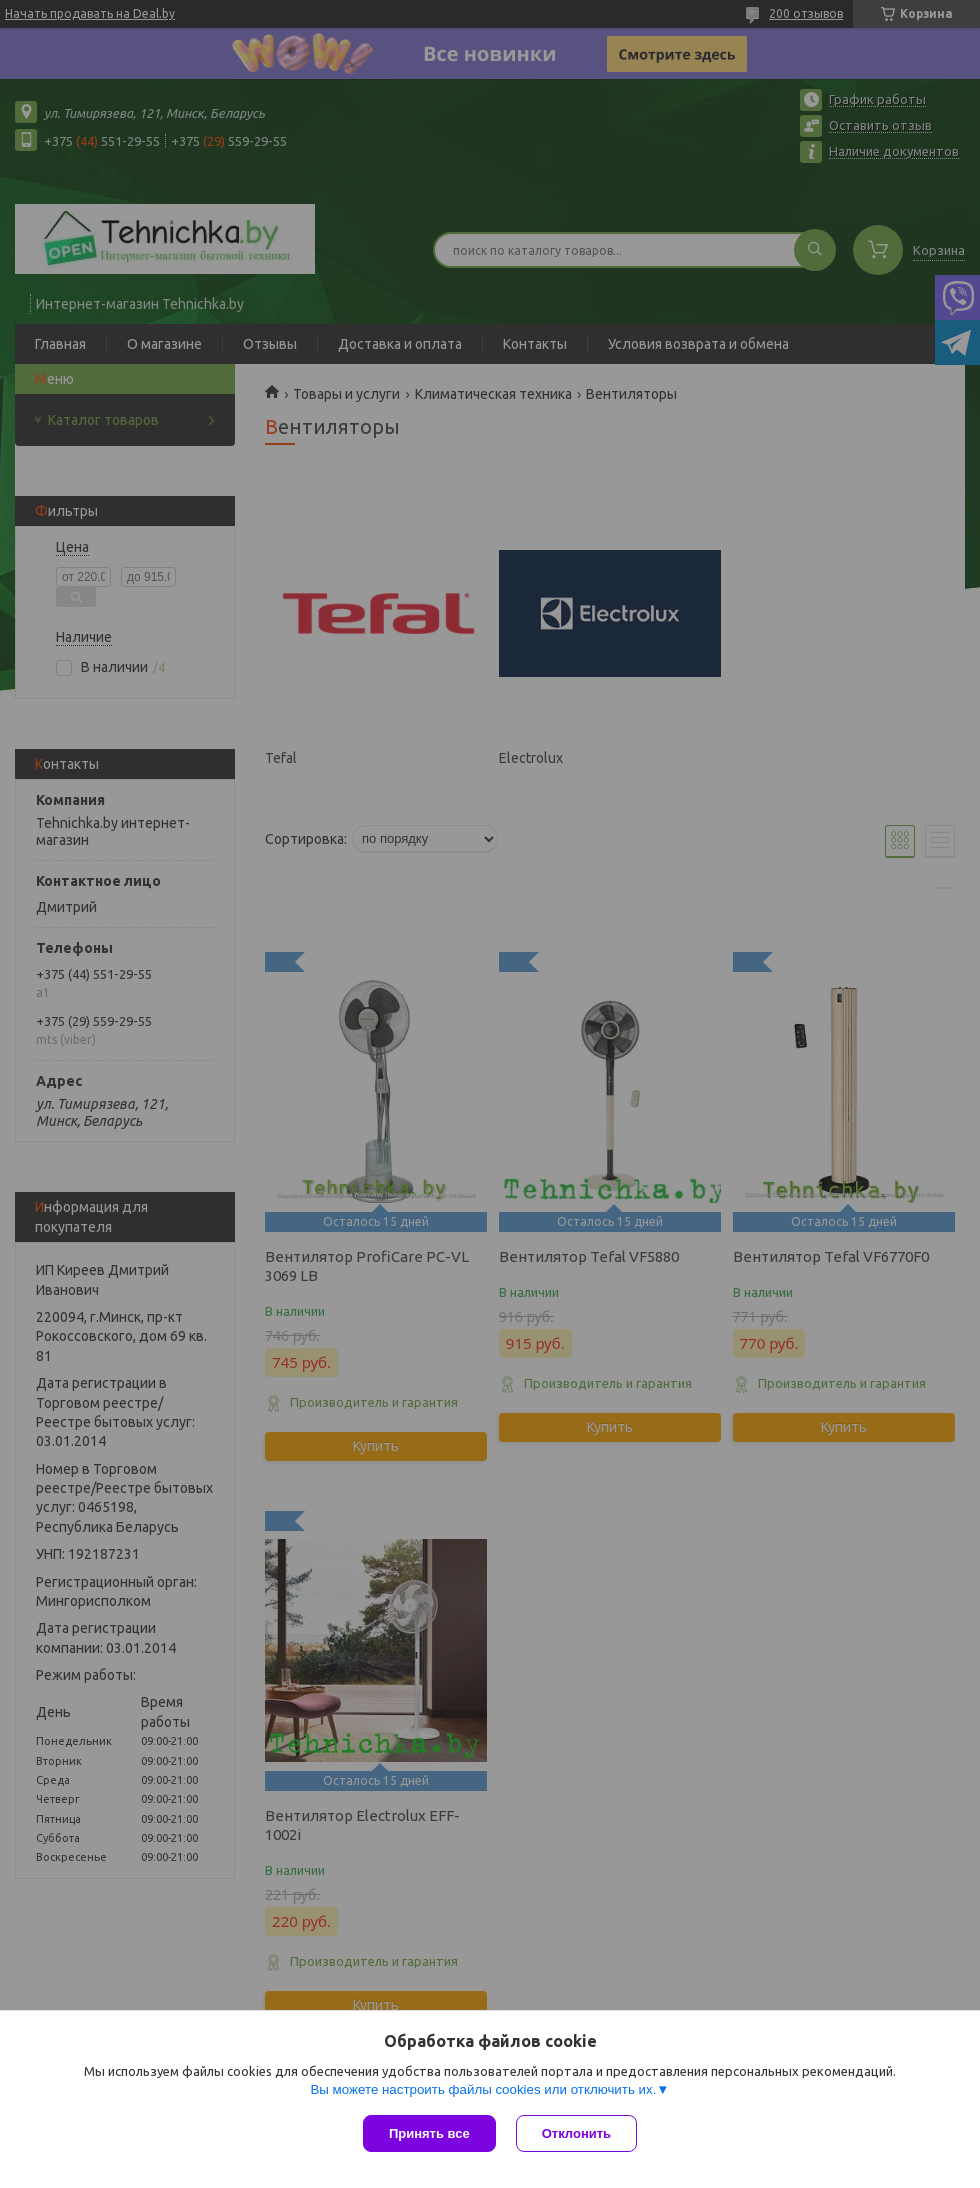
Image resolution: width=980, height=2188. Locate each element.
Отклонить (576, 2133)
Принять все (429, 2133)
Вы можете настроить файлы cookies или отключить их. (483, 2089)
